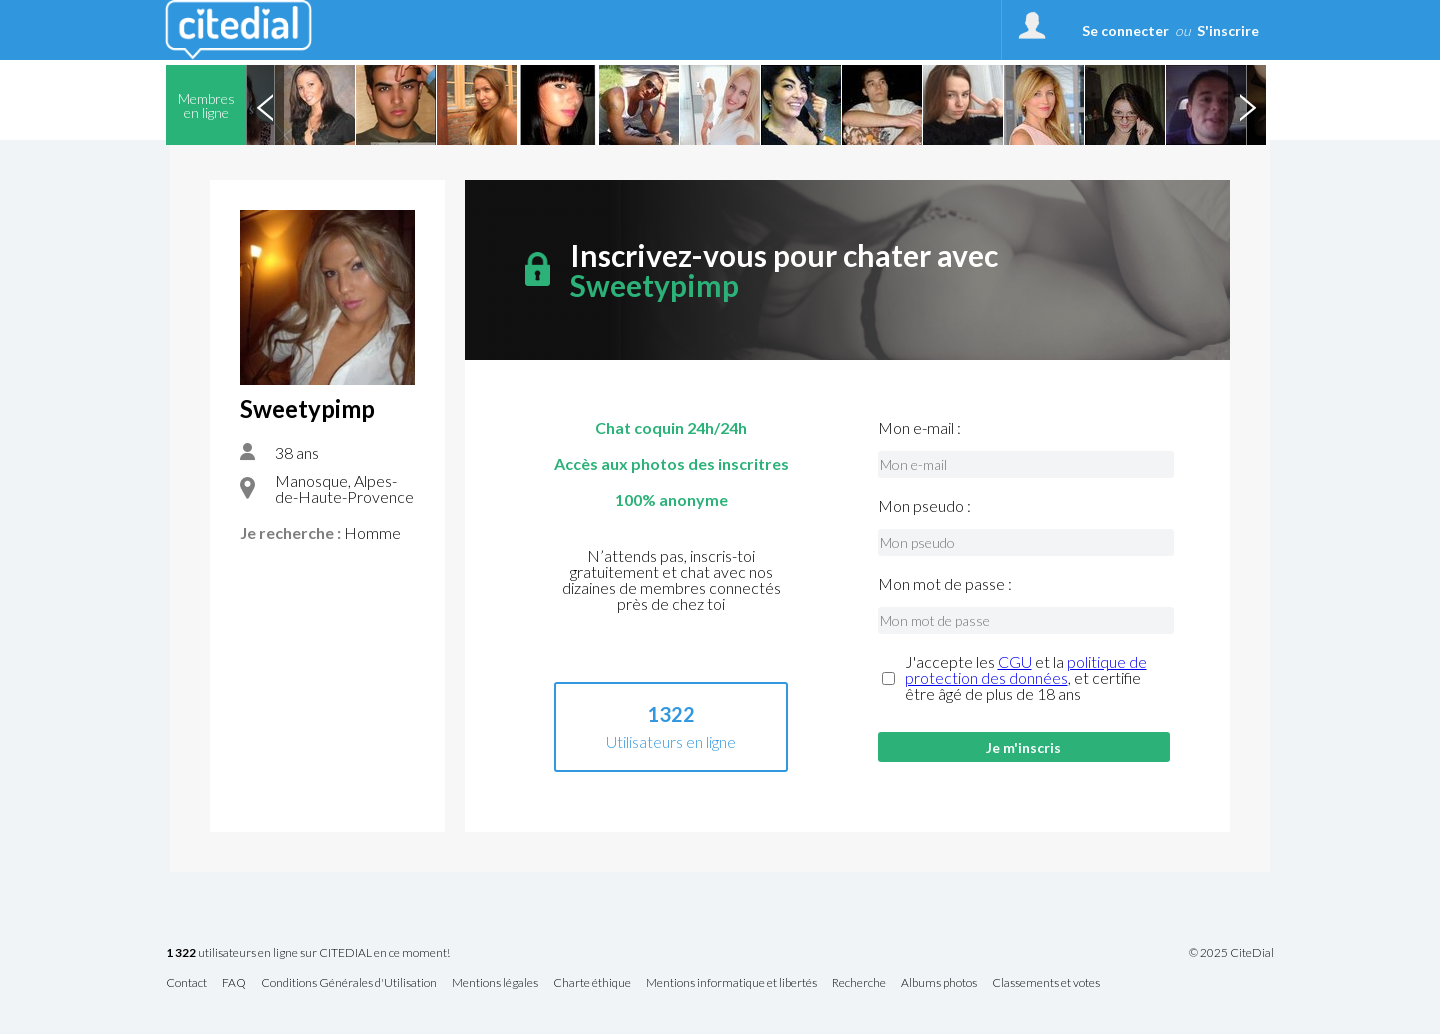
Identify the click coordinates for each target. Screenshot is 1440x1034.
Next (1247, 105)
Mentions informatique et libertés (731, 983)
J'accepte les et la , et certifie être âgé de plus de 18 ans (1026, 678)
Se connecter (1125, 30)
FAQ (234, 983)
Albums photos (939, 983)
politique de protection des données (1026, 669)
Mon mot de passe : (945, 584)
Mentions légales (495, 983)
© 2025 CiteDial (1231, 953)
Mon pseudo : (924, 506)
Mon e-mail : (919, 428)
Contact (186, 983)
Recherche (859, 983)
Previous (265, 105)
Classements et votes (1046, 983)
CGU (1015, 661)
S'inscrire (1228, 30)
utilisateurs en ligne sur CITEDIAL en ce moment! (308, 953)
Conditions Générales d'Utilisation (349, 983)
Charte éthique (592, 983)
